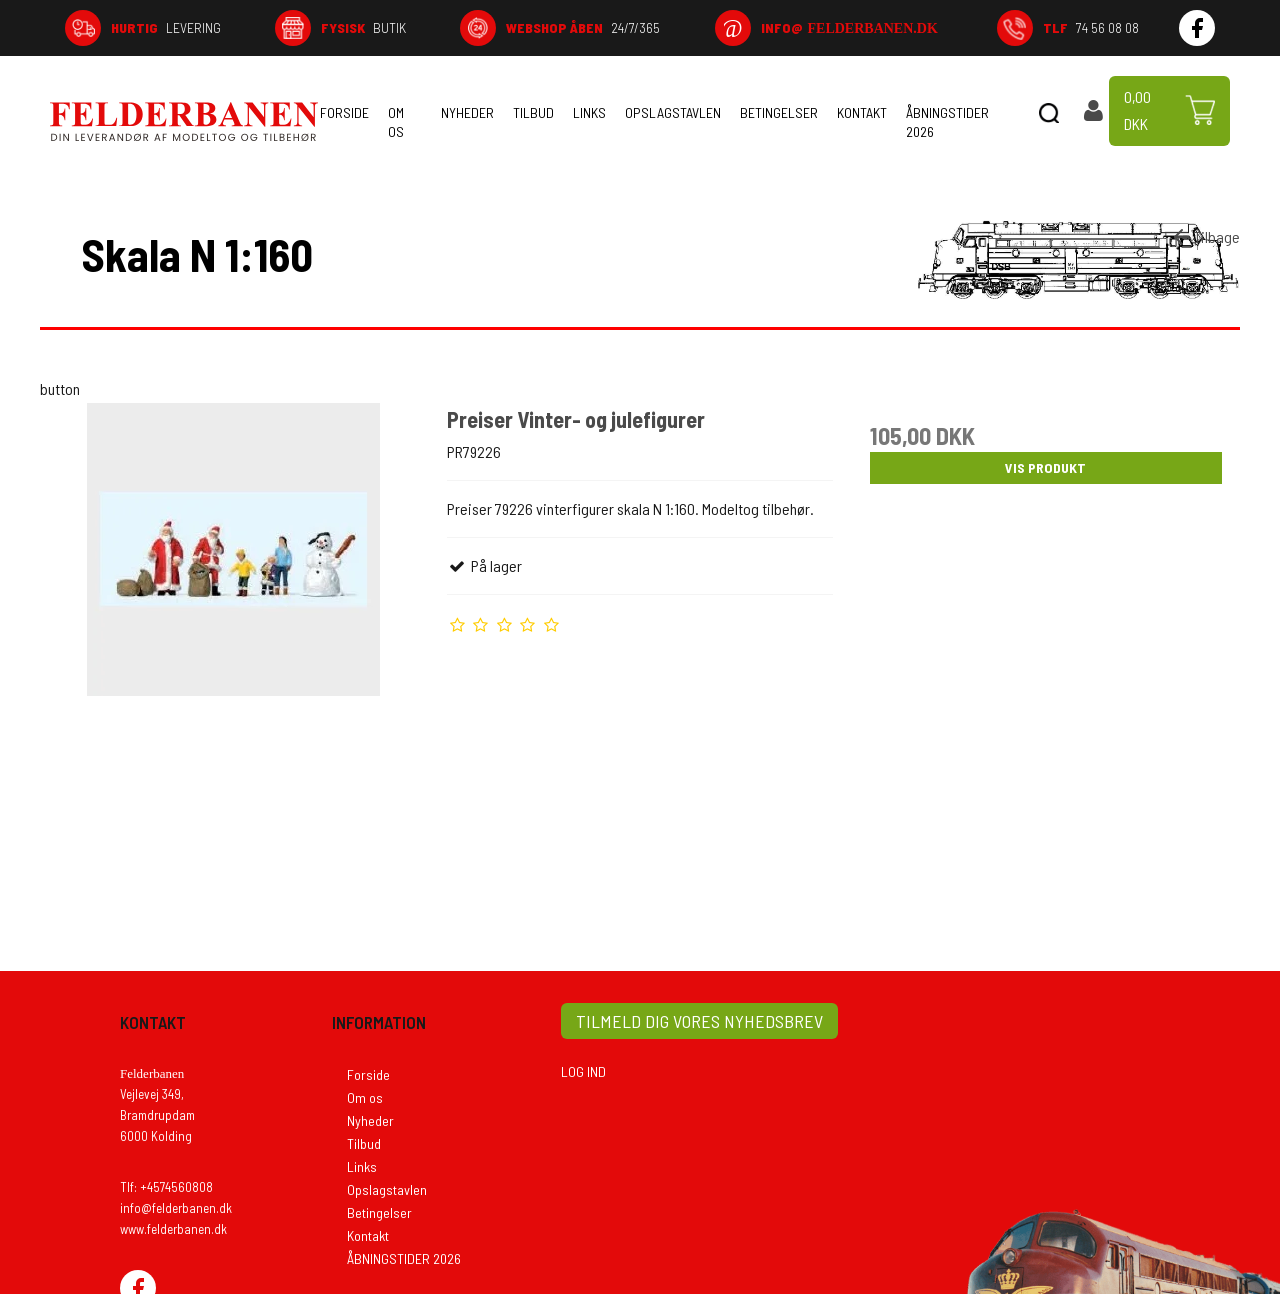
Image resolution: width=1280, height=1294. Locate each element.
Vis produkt (1045, 467)
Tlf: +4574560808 (166, 1187)
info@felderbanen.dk (176, 1208)
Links (589, 112)
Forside (344, 112)
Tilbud (533, 112)
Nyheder (467, 112)
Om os (396, 122)
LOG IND (583, 1071)
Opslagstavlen (673, 112)
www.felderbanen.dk (173, 1229)
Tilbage (1205, 237)
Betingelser (779, 112)
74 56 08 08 (1091, 27)
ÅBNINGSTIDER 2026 (947, 122)
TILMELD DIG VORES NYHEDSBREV (699, 1021)
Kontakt (862, 112)
